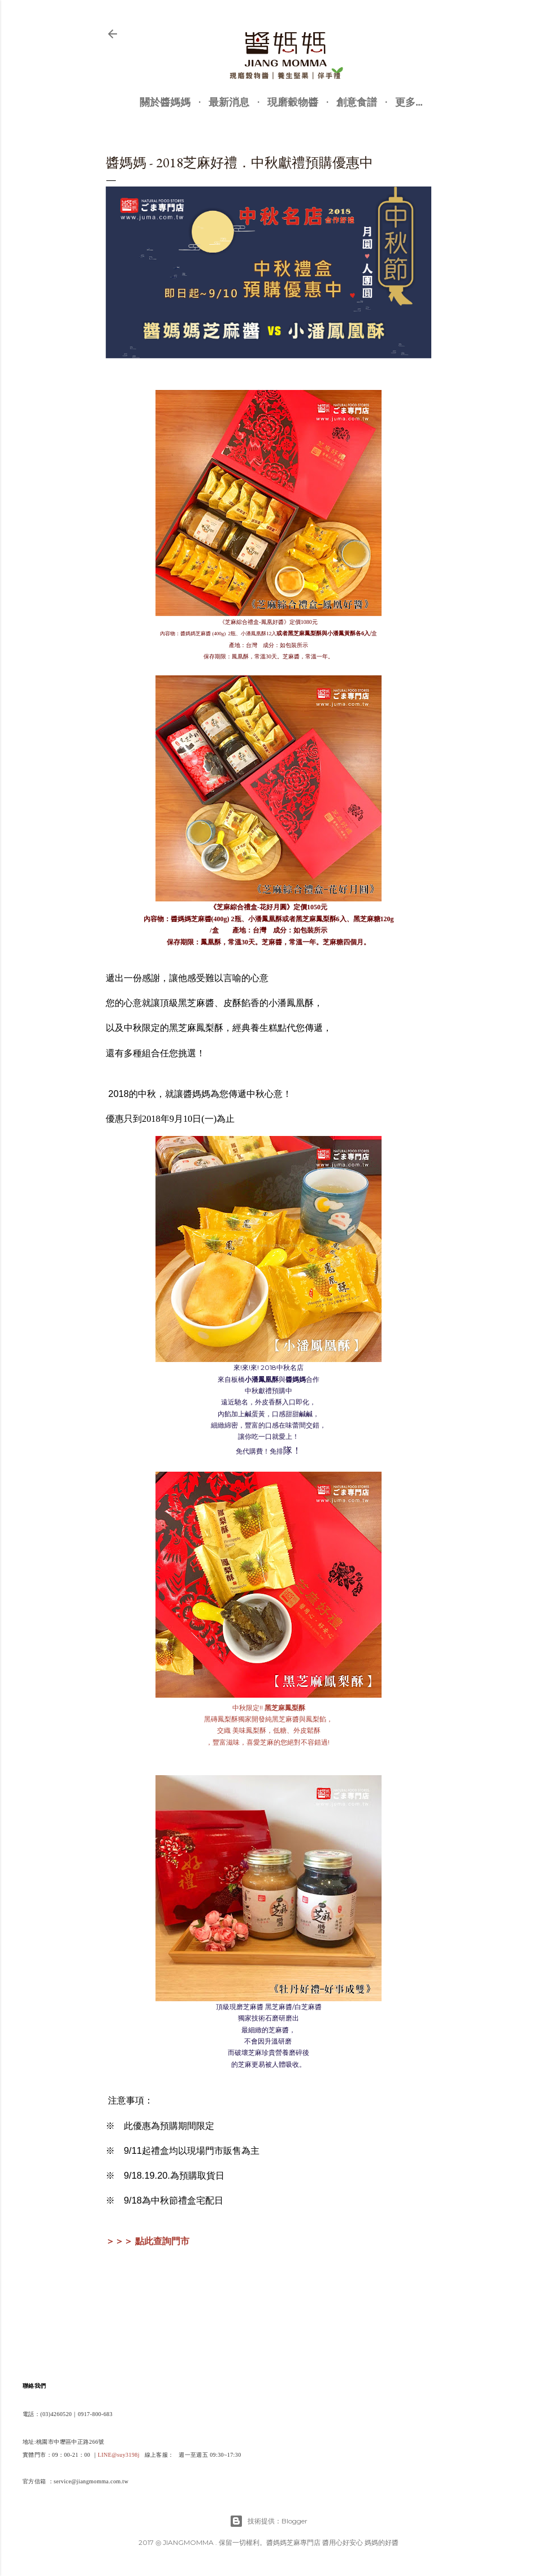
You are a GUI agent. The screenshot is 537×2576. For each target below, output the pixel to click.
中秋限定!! (268, 1707)
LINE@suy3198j (119, 2455)
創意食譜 (356, 102)
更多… (408, 102)
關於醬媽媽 (165, 102)
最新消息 (229, 102)
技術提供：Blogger (268, 2521)
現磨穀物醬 (292, 102)
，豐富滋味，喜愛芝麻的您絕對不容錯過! (268, 1742)
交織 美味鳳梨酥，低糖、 (269, 1730)
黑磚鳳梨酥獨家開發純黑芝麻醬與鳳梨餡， (268, 1719)
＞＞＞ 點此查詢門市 (147, 2241)
